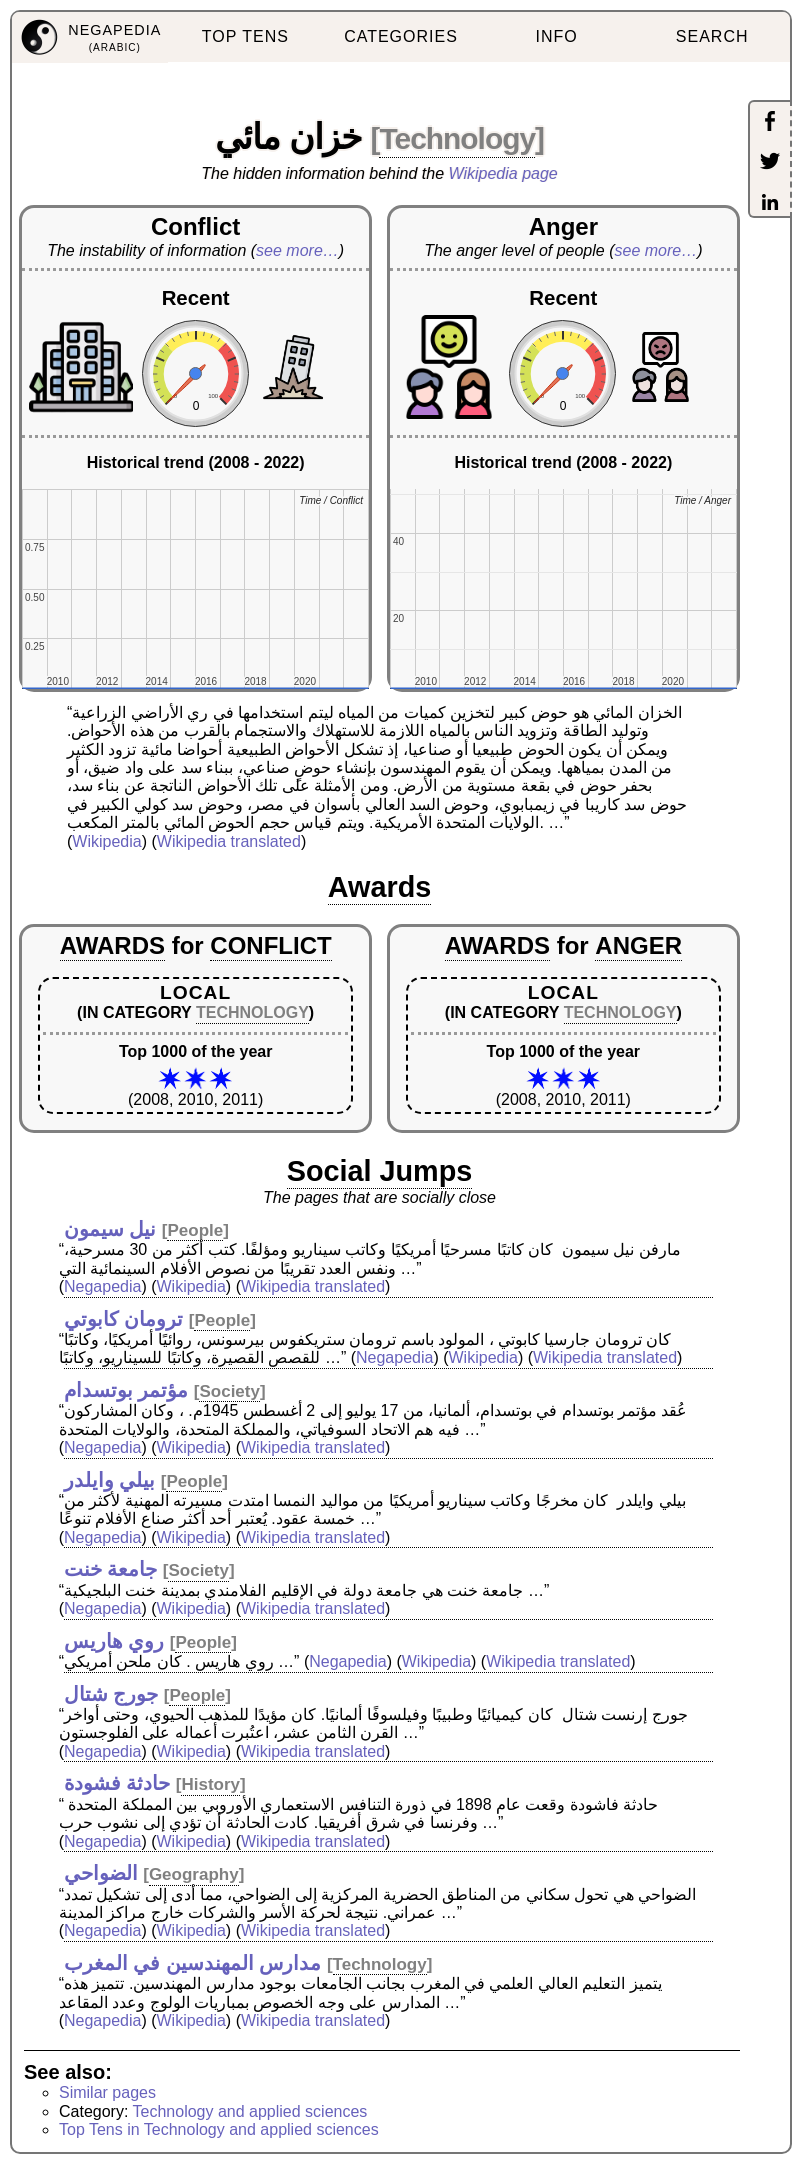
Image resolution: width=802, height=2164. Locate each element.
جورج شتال (111, 1694)
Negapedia (102, 1286)
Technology (457, 138)
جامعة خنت (111, 1569)
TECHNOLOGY (252, 1012)
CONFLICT (270, 945)
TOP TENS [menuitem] (245, 36)
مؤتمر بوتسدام (126, 1390)
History (210, 1784)
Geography (194, 1874)
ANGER (638, 945)
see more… (297, 250)
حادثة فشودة (117, 1783)
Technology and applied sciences (250, 2111)
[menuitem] (90, 37)
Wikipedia (106, 841)
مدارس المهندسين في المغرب (193, 1963)
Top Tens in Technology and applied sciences (219, 2129)
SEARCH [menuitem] (712, 36)
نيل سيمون (110, 1229)
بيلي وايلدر (110, 1480)
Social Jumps (380, 1171)
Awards (380, 887)
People (195, 1230)
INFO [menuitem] (556, 36)
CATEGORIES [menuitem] (401, 36)
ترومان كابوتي (124, 1319)
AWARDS (112, 945)
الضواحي (101, 1873)
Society (229, 1391)
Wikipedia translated (229, 841)
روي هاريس (114, 1641)
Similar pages (107, 2092)
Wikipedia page (503, 173)
